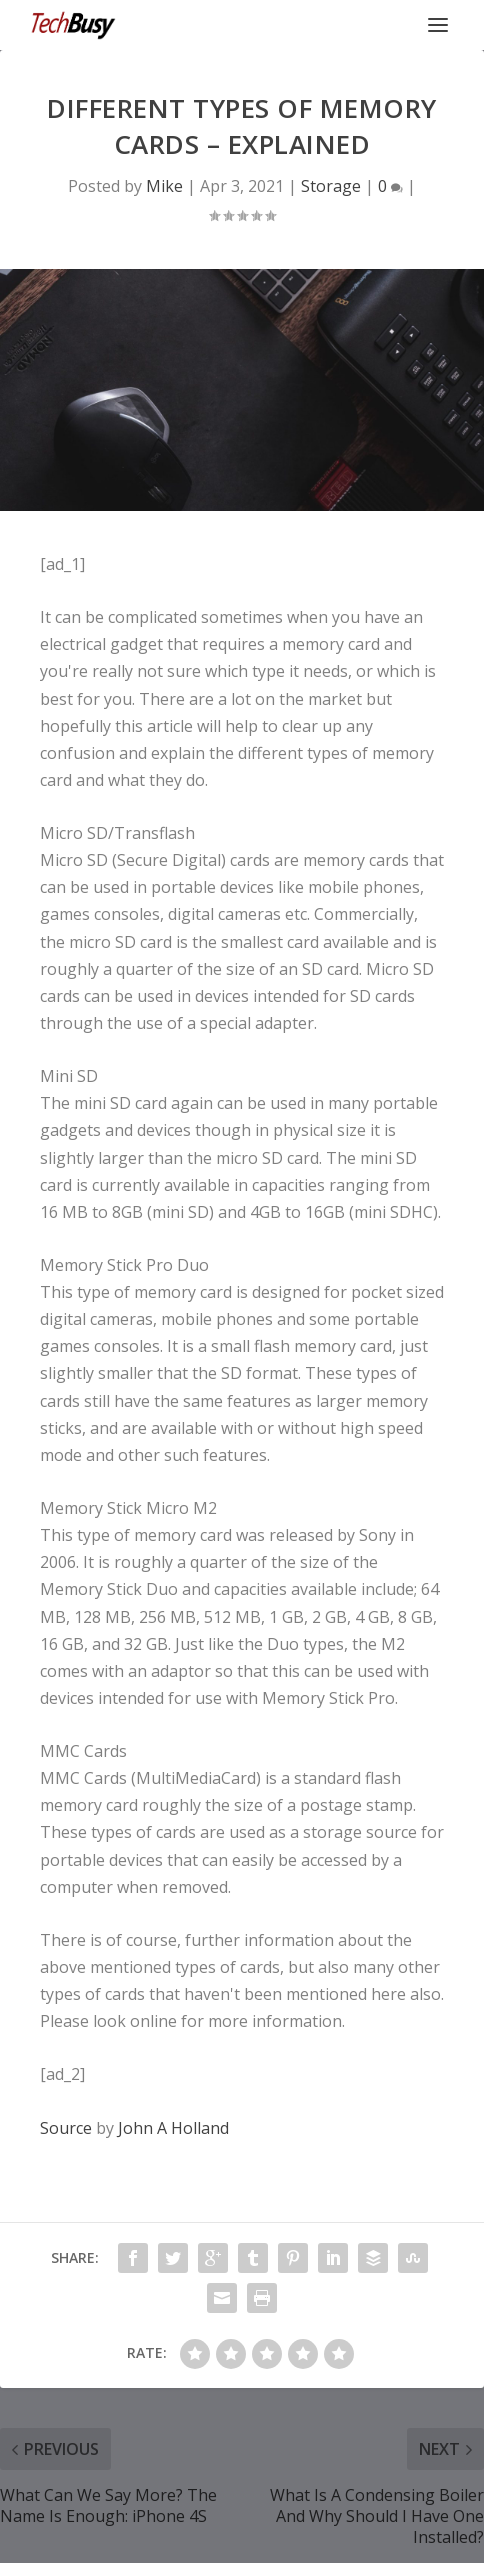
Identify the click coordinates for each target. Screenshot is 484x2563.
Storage (331, 186)
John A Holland (173, 2128)
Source (66, 2128)
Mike (164, 186)
